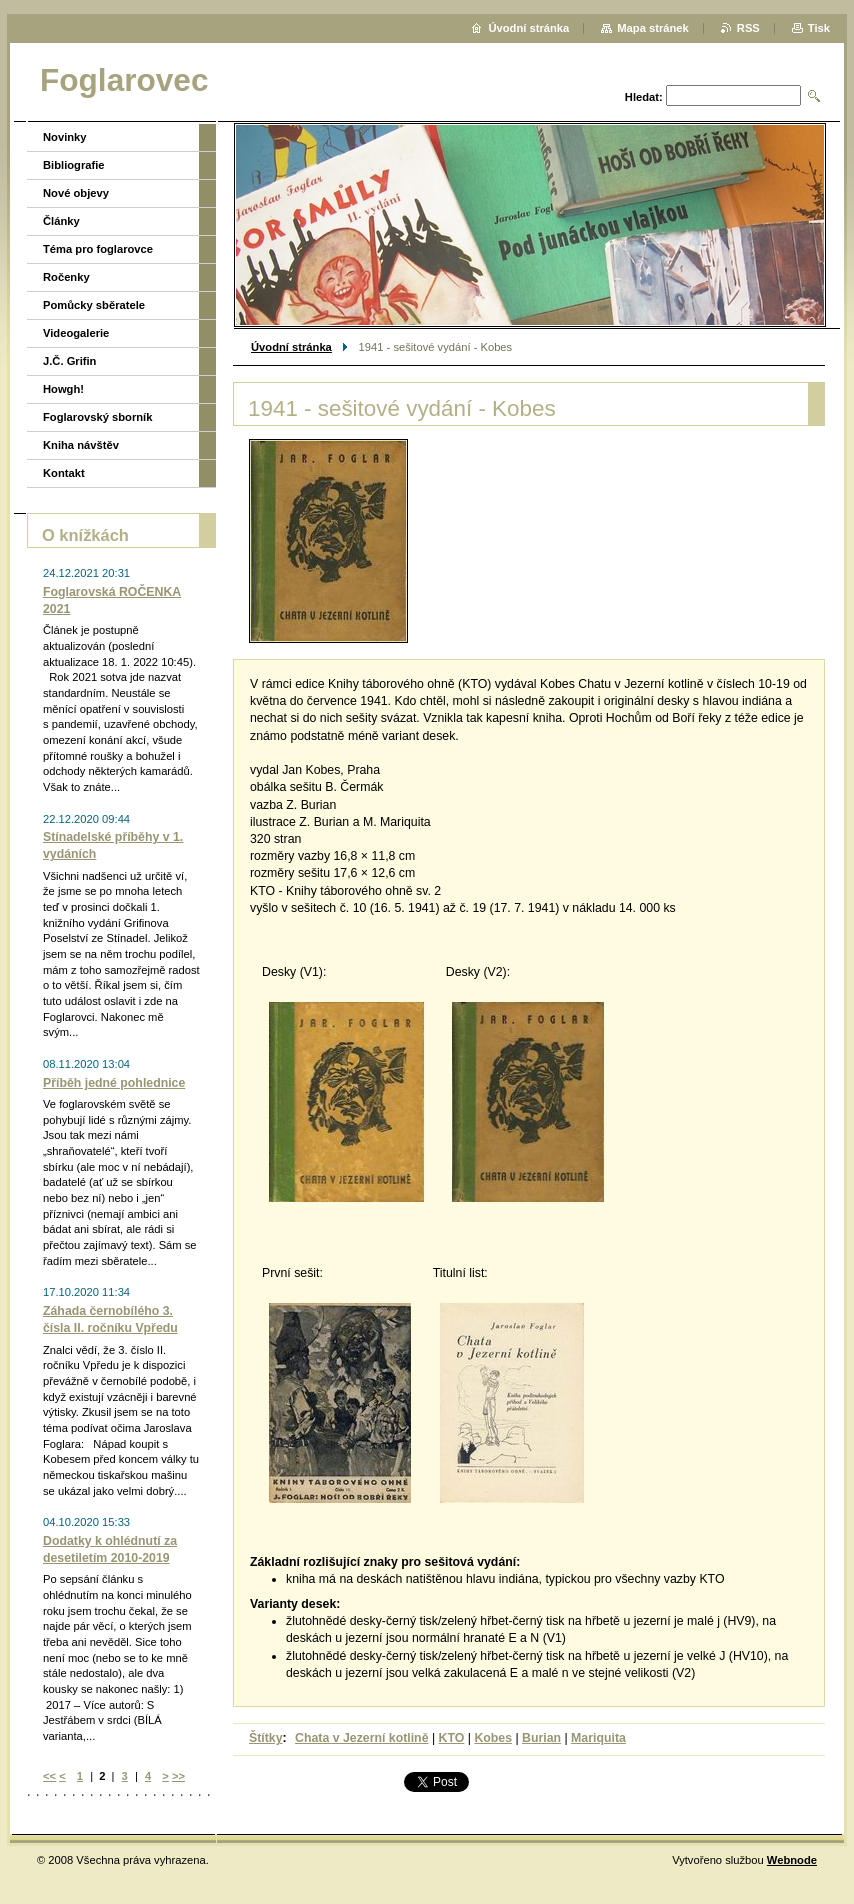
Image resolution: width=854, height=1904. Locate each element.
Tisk (819, 28)
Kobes (493, 1738)
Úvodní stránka (291, 347)
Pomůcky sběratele (94, 305)
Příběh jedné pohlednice (114, 1083)
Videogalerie (76, 333)
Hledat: (644, 97)
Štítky (266, 1738)
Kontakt (64, 473)
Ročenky (66, 277)
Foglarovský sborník (97, 417)
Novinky (65, 137)
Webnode (792, 1860)
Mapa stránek (653, 28)
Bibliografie (74, 165)
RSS (748, 28)
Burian (541, 1738)
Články (61, 221)
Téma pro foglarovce (98, 249)
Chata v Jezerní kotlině (361, 1738)
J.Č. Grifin (69, 361)
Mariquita (598, 1738)
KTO (452, 1738)
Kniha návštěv (81, 445)
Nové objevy (76, 193)
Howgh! (63, 389)
